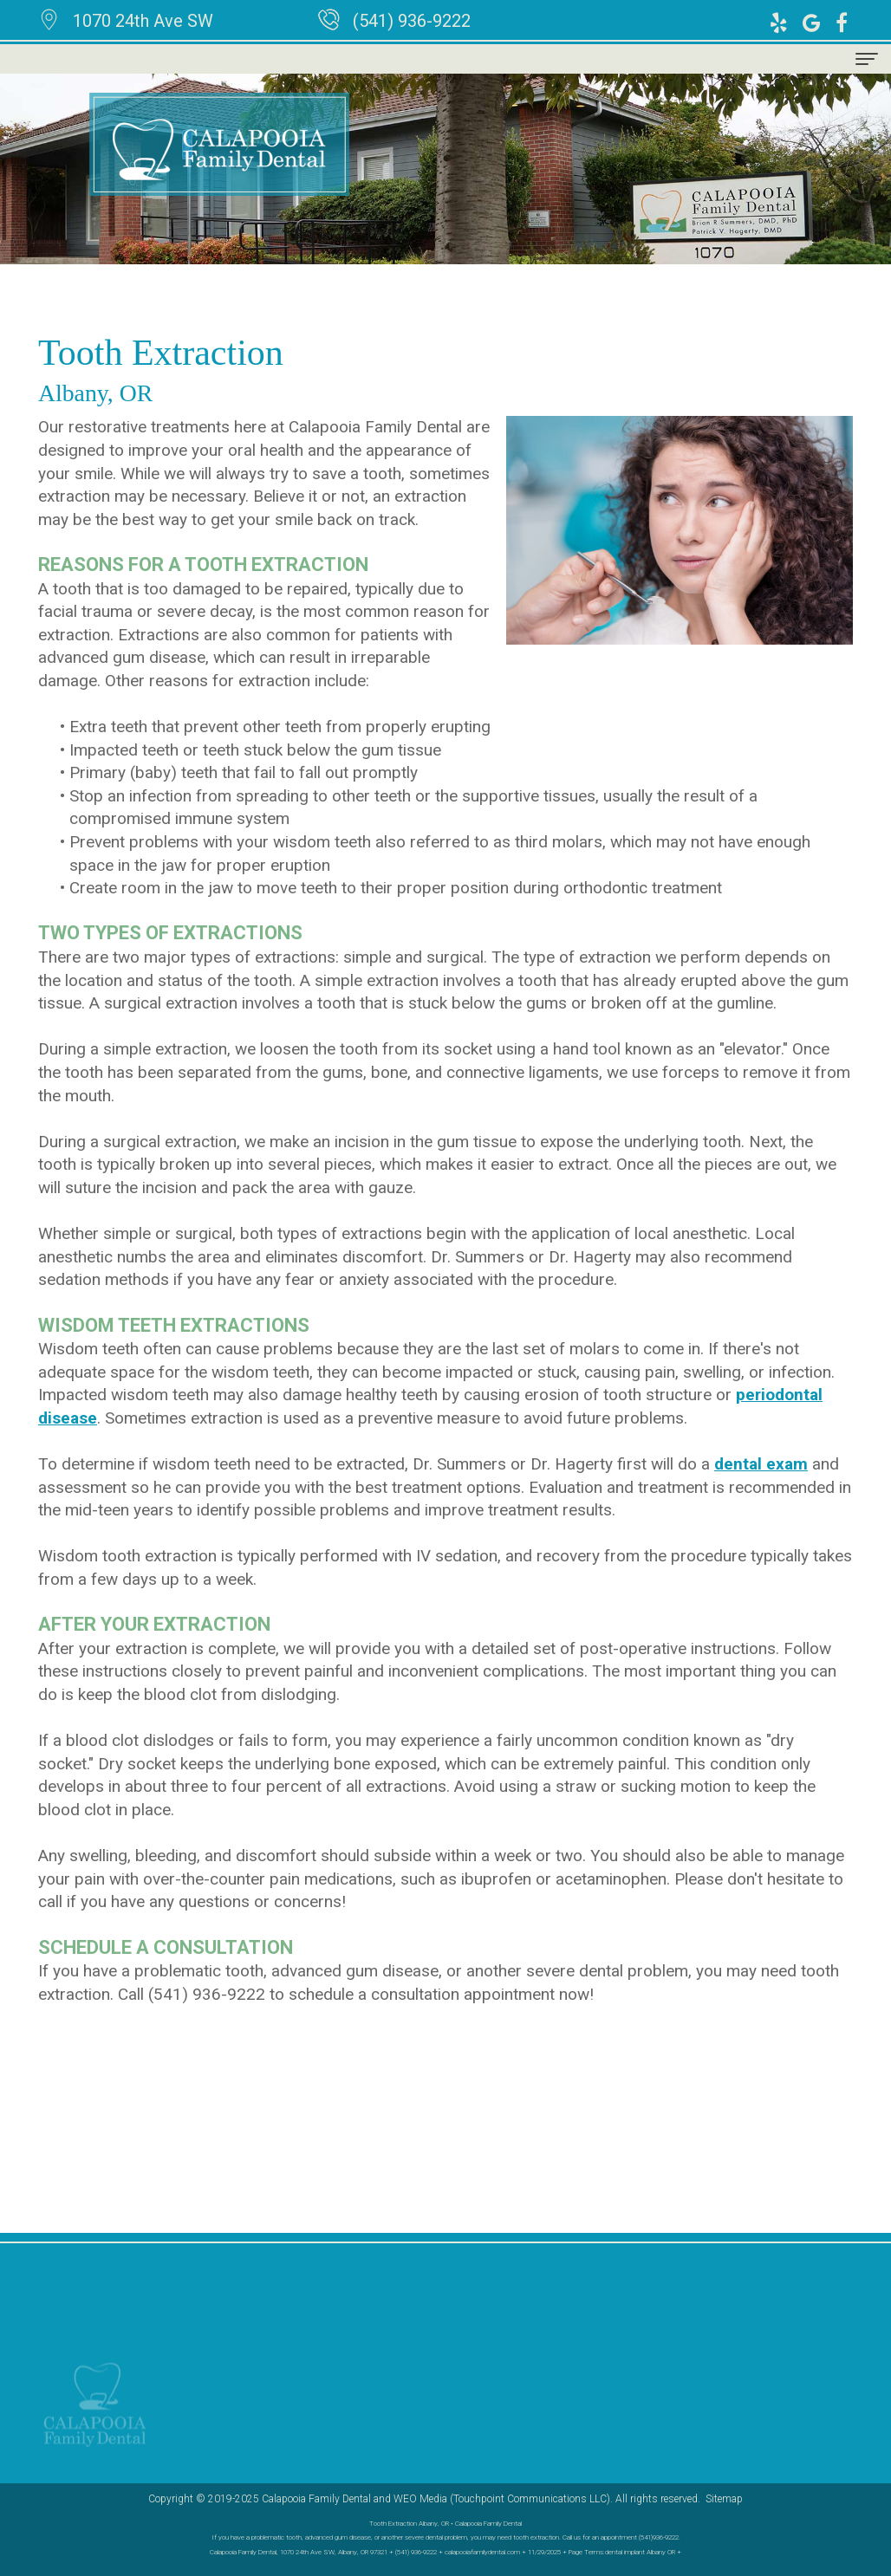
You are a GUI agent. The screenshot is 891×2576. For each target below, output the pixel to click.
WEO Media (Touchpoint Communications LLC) (501, 2499)
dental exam (761, 1464)
